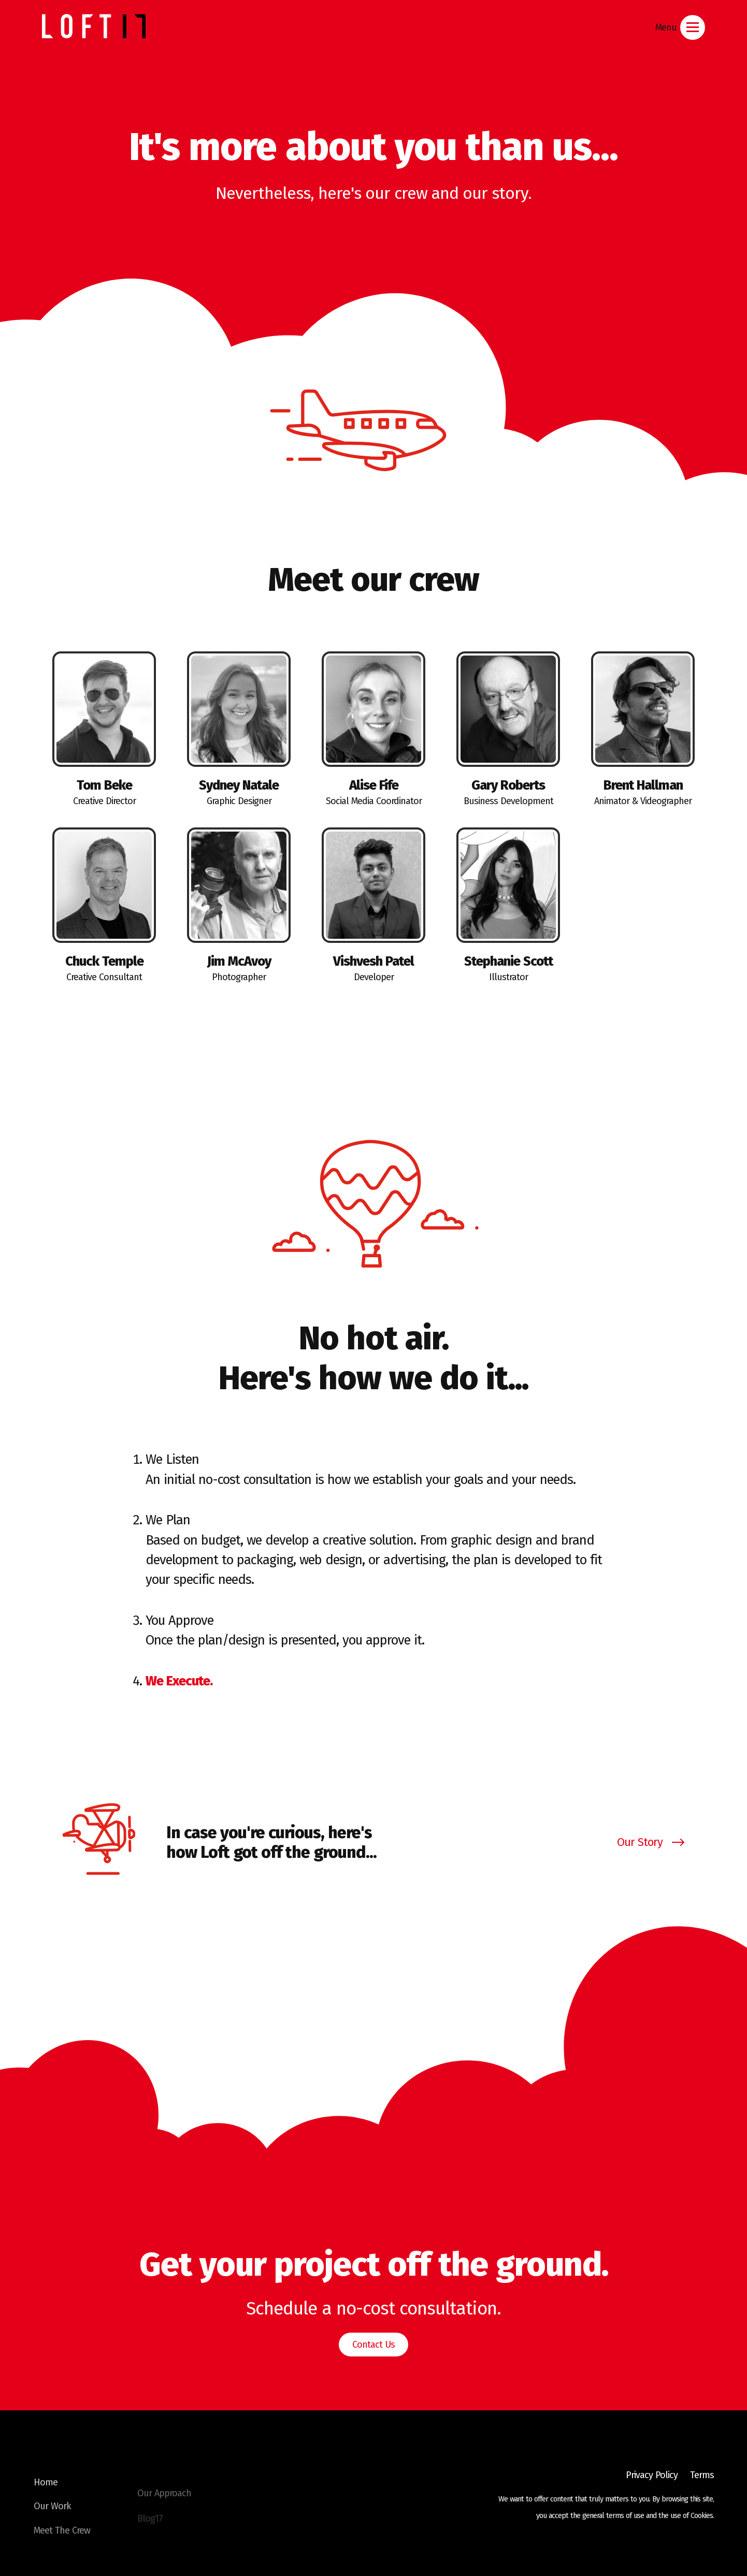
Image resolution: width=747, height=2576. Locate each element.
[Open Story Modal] (373, 1842)
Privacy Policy (652, 2475)
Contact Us (373, 2344)
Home (46, 2498)
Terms (702, 2475)
